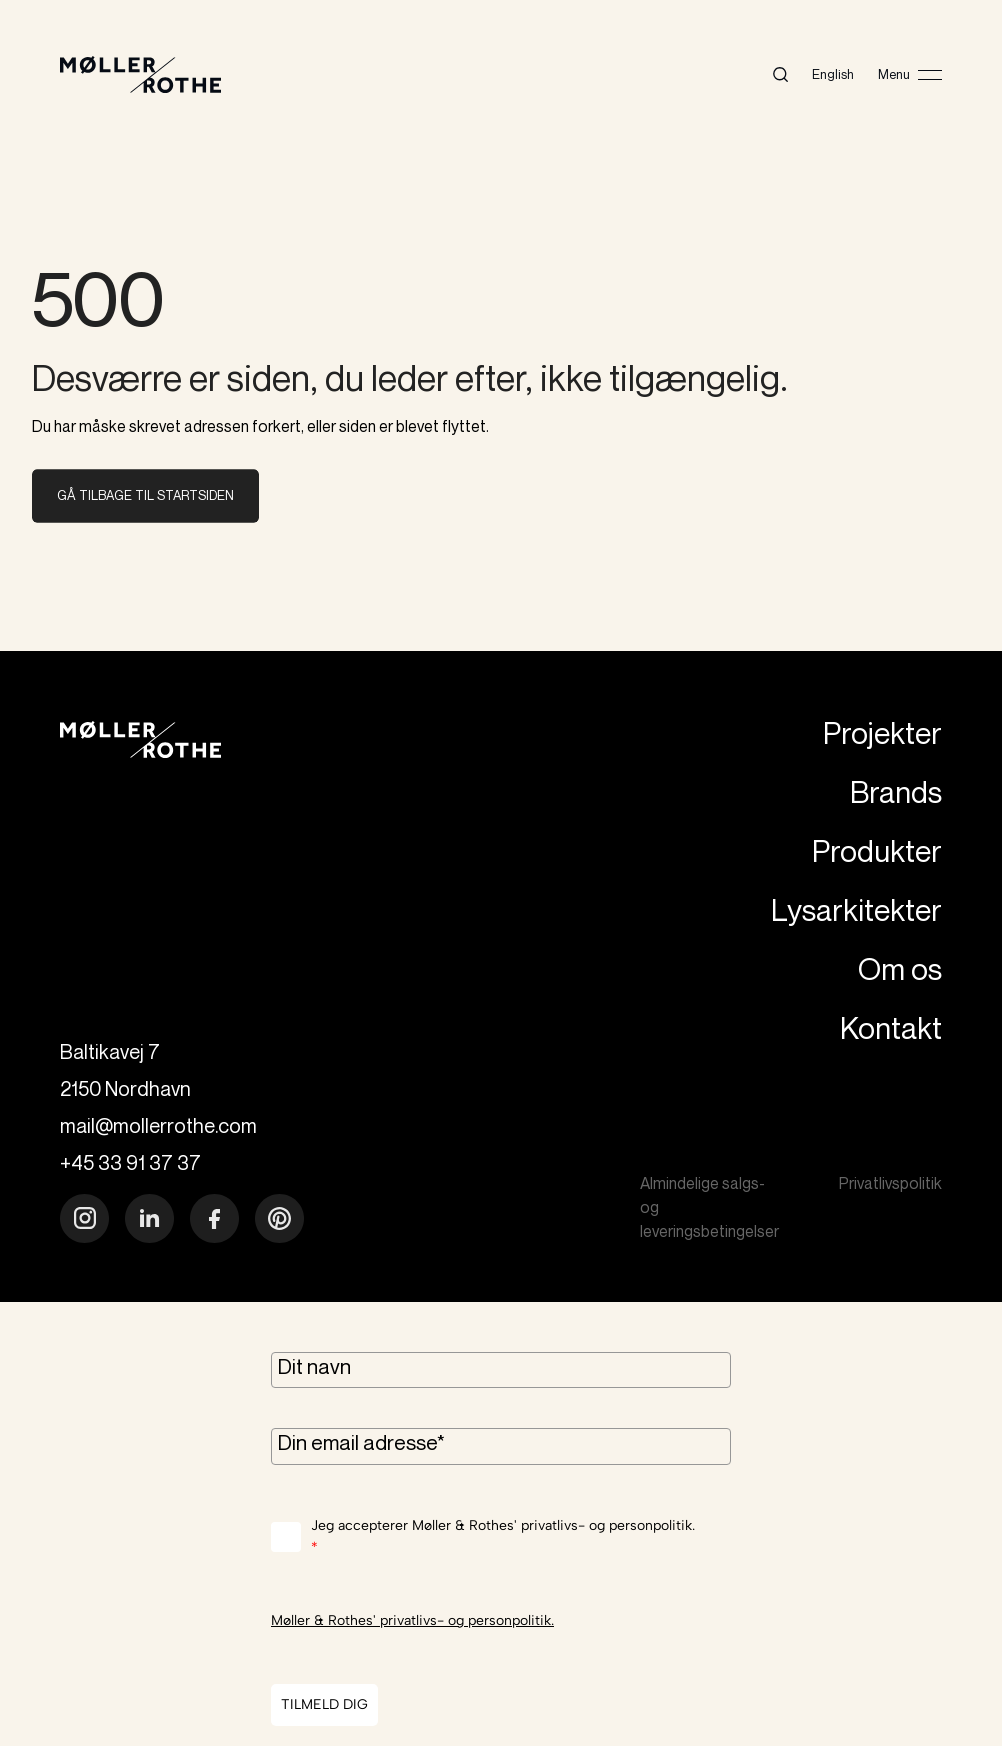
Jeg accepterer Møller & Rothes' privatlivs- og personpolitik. (503, 1538)
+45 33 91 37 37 (130, 1162)
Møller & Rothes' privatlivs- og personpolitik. (412, 1620)
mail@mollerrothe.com (158, 1125)
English (833, 74)
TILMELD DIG (324, 1704)
